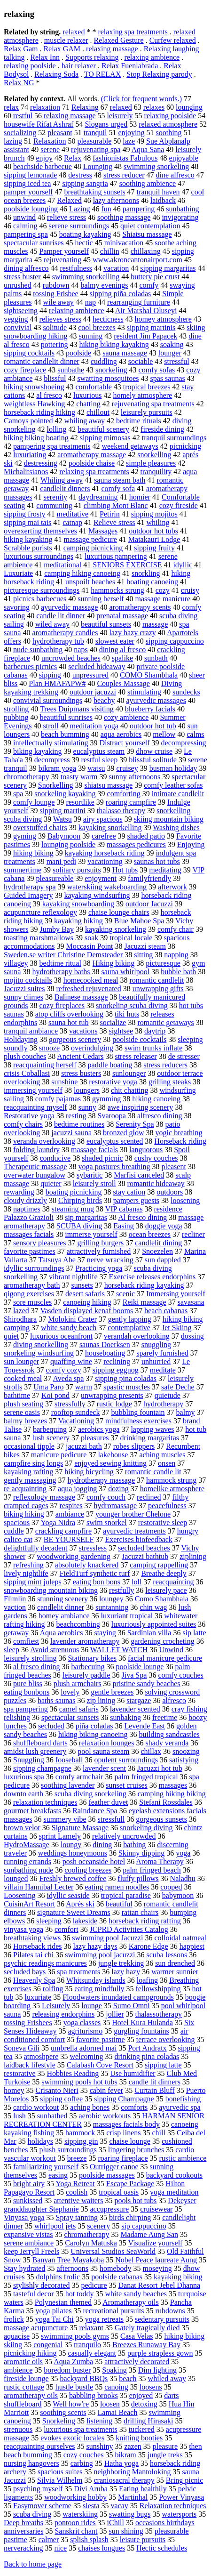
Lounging (97, 166)
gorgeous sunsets (161, 1819)
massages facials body (126, 2124)
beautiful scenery (103, 429)
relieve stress (66, 217)
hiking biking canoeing (93, 1734)
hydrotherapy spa (30, 887)
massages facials (29, 1234)
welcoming (86, 2056)
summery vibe (64, 1819)
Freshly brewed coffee (73, 1878)
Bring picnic (184, 2480)
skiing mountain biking (168, 819)
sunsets (82, 1285)
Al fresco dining (142, 1217)
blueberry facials (150, 709)
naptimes (26, 1209)
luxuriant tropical (127, 1616)
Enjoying (191, 844)
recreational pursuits (113, 2311)
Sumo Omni (131, 2006)
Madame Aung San (149, 2234)
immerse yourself (91, 1234)
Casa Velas (136, 2336)
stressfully (70, 1404)
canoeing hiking (87, 1302)
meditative (72, 514)
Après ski (80, 1904)
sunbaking (125, 1717)
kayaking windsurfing (97, 895)
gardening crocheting (163, 1641)
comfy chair (175, 929)
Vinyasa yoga (24, 2217)
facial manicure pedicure (165, 1658)
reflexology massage (44, 1497)
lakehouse (113, 1455)
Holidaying (21, 1039)
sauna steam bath (119, 480)
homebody (116, 2268)
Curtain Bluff (154, 2090)
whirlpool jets (55, 2226)
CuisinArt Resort (29, 1904)
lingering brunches (136, 2150)
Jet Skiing (177, 1328)
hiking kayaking (28, 539)
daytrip (154, 1031)
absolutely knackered (87, 1565)
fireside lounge (26, 2378)
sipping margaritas (167, 268)
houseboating (105, 1353)
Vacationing (76, 1421)
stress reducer (124, 175)
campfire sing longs (33, 1463)
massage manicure (162, 599)
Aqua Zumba (73, 2362)
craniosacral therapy (124, 2480)
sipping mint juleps (33, 1582)
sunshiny (99, 2446)
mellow (164, 734)
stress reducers (165, 1065)
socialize (113, 1022)
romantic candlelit (157, 980)
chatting (88, 404)
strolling (16, 709)
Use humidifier (132, 2073)
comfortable (93, 387)
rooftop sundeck (75, 1412)
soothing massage (123, 217)
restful (22, 116)
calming (25, 226)
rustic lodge (114, 1404)
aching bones (89, 2107)
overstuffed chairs (40, 828)
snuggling (156, 1344)
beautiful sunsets (106, 624)
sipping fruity (154, 548)
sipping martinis (151, 327)
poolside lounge (140, 1667)
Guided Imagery (28, 895)
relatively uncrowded (124, 1836)
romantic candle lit (153, 1472)
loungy (71, 1845)
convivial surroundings (47, 700)
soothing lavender (67, 1785)
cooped (171, 1887)
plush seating (23, 1404)
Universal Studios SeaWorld (113, 2251)
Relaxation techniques (173, 2506)
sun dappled (163, 1260)
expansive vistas (28, 2234)
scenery (98, 2226)
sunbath (156, 658)
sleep (11, 1650)
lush (19, 2116)
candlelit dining (158, 1243)
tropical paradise (126, 1895)
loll (136, 1582)
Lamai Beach (118, 2412)
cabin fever (107, 2090)
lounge (91, 2006)
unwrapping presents (112, 1395)
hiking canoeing (156, 1099)
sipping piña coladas (120, 294)
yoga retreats (104, 2319)
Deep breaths (23, 2523)
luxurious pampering (116, 556)
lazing (13, 141)
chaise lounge (129, 2141)
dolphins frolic (58, 2277)
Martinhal (133, 2497)
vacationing (105, 861)
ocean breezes (150, 1234)
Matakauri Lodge (154, 539)
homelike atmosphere (172, 1489)
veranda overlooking (44, 1141)
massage (155, 624)
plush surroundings (68, 2150)
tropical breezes (147, 387)
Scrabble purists (28, 548)
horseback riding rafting (145, 1921)
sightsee (121, 1031)
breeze (77, 2158)
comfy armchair (79, 1777)
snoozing (186, 1751)
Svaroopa (112, 1116)
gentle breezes (112, 1692)
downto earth (23, 1794)
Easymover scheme (42, 2506)
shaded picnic (102, 1158)
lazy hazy (125, 1972)
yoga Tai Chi (54, 2319)
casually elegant (92, 2353)
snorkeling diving (146, 1828)
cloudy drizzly (25, 1200)
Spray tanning (77, 2217)
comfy (148, 285)
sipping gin (81, 2141)
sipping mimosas (105, 438)
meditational (62, 565)
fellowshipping (157, 1989)
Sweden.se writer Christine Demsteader (63, 955)
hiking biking (33, 853)
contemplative (129, 1328)
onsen (166, 1463)
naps (80, 650)
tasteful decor (33, 2294)
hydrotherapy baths (61, 972)
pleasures (95, 1438)
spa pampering (26, 1709)
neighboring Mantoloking (132, 2472)
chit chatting (129, 1090)
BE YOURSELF (69, 1539)
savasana (191, 1302)
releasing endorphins (63, 2014)
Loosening (20, 1895)
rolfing (53, 1989)
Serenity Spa (135, 1124)
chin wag (153, 1607)
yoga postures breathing (114, 1167)
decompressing (183, 743)
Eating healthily (143, 2489)
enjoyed (141, 2395)
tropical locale (130, 938)
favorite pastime (100, 2039)
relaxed (74, 32)
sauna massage (124, 353)
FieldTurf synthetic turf (95, 1573)
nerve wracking (110, 1260)
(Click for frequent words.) (141, 99)
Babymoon (63, 836)
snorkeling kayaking (64, 794)
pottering (54, 344)
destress (80, 175)
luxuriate (37, 1997)
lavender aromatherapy (84, 1641)
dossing (192, 1336)
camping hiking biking (172, 1794)
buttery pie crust (155, 277)
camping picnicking (93, 548)
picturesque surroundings (41, 590)
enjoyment (101, 878)
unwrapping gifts (158, 989)
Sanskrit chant (76, 2531)
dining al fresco (122, 650)
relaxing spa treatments (132, 32)
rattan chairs (140, 1912)
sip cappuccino (143, 2226)
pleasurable (94, 141)
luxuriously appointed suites (153, 1624)
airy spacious (103, 819)
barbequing (50, 1429)
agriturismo (85, 2031)
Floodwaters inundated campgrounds (118, 1997)
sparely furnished (162, 1353)
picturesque (163, 963)
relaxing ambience (152, 57)
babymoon (178, 1895)
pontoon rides (75, 2523)
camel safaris (79, 1709)
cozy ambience (126, 717)
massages (173, 1785)
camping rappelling (159, 1565)
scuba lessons (167, 1955)
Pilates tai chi (33, 1955)
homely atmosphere (142, 395)
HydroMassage (26, 1845)
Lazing (79, 209)
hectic (84, 243)
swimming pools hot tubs (79, 2082)
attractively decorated (136, 2362)
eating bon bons (96, 1582)
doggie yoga (163, 1226)
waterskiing (80, 2514)
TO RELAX (102, 74)
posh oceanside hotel (94, 1861)
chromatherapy (86, 2234)
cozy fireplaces (62, 1005)
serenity (55, 497)
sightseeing (21, 311)
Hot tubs (125, 870)
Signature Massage (80, 1828)
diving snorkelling (40, 1344)
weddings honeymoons (72, 1853)
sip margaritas (86, 1217)
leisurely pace (166, 1590)
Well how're (71, 2404)
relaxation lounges (106, 1743)
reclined (149, 1497)
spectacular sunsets (70, 1717)
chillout (97, 412)
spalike (122, 658)
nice (61, 2548)
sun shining (126, 2531)
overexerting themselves (40, 531)
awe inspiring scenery (140, 1107)
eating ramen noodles (117, 1887)
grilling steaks (169, 1082)
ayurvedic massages (156, 700)
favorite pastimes (29, 1251)
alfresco (174, 1700)
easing (58, 2175)
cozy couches (83, 2455)
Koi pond (55, 1395)
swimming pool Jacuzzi (107, 1938)
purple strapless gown (160, 2353)
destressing (40, 463)
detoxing (144, 2404)
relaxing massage (112, 49)
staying (105, 1633)
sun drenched (175, 1963)
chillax (151, 1751)
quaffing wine (71, 1361)
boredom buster (67, 2370)
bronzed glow (123, 1133)
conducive (54, 1158)
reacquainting (173, 1582)
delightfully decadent (36, 1548)
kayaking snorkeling (115, 929)
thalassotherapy (158, 2014)
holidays (40, 2141)
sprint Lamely (60, 1836)
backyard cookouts (174, 2175)
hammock (80, 2133)
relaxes (153, 107)
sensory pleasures (39, 1243)
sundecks (186, 692)
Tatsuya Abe (56, 1260)
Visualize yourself (155, 2243)
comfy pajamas (58, 1099)
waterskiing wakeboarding (107, 887)
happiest (192, 1946)
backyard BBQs (84, 2378)
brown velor (22, 1828)
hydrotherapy (163, 1404)
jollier (115, 2014)
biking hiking (24, 1514)
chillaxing (146, 251)
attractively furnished (99, 1251)
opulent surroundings (126, 1760)
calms (195, 734)
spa (18, 794)
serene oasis (22, 1412)
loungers (87, 1090)
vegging (16, 319)
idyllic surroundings (34, 1268)
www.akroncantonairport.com (137, 260)
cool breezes (97, 327)
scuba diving (32, 2514)
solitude (55, 327)
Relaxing (85, 107)
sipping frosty (24, 514)
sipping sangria (85, 183)
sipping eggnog (116, 1370)
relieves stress (60, 319)
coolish (76, 2192)
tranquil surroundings (174, 438)
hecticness (108, 319)
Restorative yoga (29, 1116)
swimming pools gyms (75, 2336)
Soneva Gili (21, 2048)
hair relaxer (79, 66)
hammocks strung (117, 590)
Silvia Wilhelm (59, 2480)
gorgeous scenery (75, 1039)
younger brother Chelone (133, 1514)
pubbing (16, 717)
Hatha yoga (121, 2463)
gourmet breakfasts (32, 1811)
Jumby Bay (56, 929)
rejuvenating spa (95, 149)
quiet (11, 1336)
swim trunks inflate (154, 1048)
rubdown (56, 285)
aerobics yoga (98, 1429)
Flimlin (15, 1599)
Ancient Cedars (80, 1056)
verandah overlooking (137, 1336)
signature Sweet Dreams (73, 1912)
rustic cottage (24, 2387)
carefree (104, 836)
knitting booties (139, 2438)
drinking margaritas (149, 1438)
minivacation (124, 243)
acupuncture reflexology (40, 912)
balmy (185, 1412)
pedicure (94, 2285)
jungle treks (165, 2455)
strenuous (18, 2429)
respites (71, 1506)
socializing (20, 133)
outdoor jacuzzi (93, 692)
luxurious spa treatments (80, 2429)
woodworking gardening (73, 1556)
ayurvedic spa (179, 2107)
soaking (172, 344)
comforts (134, 2107)
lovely (70, 1692)
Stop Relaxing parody (159, 74)
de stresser (184, 1056)
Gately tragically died (147, 2328)
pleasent (173, 1167)
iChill (115, 2523)
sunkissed (27, 2200)
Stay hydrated (24, 2268)
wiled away (52, 624)
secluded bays (25, 1972)
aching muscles (162, 1455)
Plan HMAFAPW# (57, 683)
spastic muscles (126, 1387)
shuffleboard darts (40, 1743)
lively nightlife (26, 1573)
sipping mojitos (154, 514)
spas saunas (167, 378)
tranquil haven (158, 192)
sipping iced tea (27, 183)
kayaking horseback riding (105, 853)
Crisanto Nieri (57, 2090)
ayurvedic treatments (134, 1531)
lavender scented (135, 1709)
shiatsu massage (109, 785)
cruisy (190, 590)
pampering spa (26, 234)
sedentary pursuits (162, 2319)
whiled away (167, 2378)
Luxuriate (18, 573)
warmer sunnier (174, 1972)
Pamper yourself (64, 251)
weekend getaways (130, 446)
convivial (18, 327)
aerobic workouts (105, 2116)
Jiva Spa (134, 1675)
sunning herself (101, 599)
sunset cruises (126, 1785)
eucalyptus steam (99, 751)
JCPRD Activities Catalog (129, 1929)
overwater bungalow (34, 1175)
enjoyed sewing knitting (110, 1463)
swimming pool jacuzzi (100, 1955)
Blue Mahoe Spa (139, 921)
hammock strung (171, 1480)
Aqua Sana (148, 149)
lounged (16, 1878)
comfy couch (105, 1497)
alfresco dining (159, 1116)
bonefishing (183, 2099)
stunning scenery (62, 1599)
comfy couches (180, 1675)
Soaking (114, 2370)
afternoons (72, 2268)
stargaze (138, 1700)
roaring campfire (131, 802)
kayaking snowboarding (78, 904)
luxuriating (29, 455)
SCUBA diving (79, 1226)
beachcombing (78, 1624)
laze (129, 141)
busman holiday (173, 768)
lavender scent (104, 1768)
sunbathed (52, 2116)
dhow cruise (154, 751)
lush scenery (51, 1438)
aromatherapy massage (91, 455)
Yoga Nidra (58, 1522)
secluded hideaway (96, 666)
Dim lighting (157, 2370)
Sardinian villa (149, 1633)
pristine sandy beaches (146, 1684)
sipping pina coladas (125, 1378)
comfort (66, 1929)
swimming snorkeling (156, 166)
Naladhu (182, 1878)
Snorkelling (55, 785)
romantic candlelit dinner (41, 361)
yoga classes (82, 2023)
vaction (15, 1607)
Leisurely (56, 2006)
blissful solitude (153, 760)
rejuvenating (62, 260)
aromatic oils (23, 2362)
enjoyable (183, 158)
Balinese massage (81, 997)
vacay (119, 2506)
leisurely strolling (30, 1658)
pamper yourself (28, 192)
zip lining (100, 1700)
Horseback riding (180, 1141)
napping (176, 955)
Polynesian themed (63, 2302)
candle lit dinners (154, 2082)
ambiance (69, 1514)
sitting (143, 955)
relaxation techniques (45, 1802)
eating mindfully (99, 1989)
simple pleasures (151, 463)
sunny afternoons (135, 777)
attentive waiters (78, 2200)
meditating (165, 870)
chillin (109, 251)
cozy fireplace (25, 370)
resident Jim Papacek (145, 336)
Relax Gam (21, 49)
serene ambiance (29, 2243)
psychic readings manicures (45, 1963)
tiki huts (127, 1014)
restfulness (76, 268)
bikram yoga (57, 768)
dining (102, 1845)
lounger (169, 353)
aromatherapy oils (31, 2395)
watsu (96, 768)
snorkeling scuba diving (132, 1005)
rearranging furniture (138, 302)
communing (54, 505)
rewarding (19, 1192)
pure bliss (27, 1684)
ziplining (193, 1556)
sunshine (64, 1082)
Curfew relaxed (172, 40)
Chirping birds (80, 1200)
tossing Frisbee (55, 294)
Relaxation (49, 141)
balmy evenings (104, 285)
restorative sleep (162, 1522)
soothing (169, 133)
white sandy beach (68, 1328)
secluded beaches (144, 1548)
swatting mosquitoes (108, 378)
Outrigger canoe (114, 2167)
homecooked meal (90, 980)
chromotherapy (26, 777)
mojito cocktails (28, 980)
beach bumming (65, 734)
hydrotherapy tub (58, 641)
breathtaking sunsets (94, 192)
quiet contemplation (150, 226)
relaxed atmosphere (168, 124)
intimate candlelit (178, 794)
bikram (125, 2455)
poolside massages (107, 2175)
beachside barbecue (42, 166)
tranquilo (87, 2345)
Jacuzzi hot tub (159, 1768)
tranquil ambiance (31, 1031)
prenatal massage (122, 616)
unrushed (17, 285)
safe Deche (178, 1387)
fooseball (69, 1760)
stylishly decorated (41, 2285)
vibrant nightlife (73, 1277)
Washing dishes (176, 828)
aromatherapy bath (32, 1285)
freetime (164, 1717)
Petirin (110, 514)
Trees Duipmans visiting (77, 709)
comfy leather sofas (173, 785)
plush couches (25, 1056)
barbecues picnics (30, 666)
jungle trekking (121, 1963)
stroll (51, 726)
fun (106, 209)
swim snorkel (106, 1522)
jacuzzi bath (84, 1446)
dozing (118, 1489)
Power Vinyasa (181, 2497)
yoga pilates (54, 2311)
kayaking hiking (78, 921)
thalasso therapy (121, 811)
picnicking (186, 446)
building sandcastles (169, 1734)
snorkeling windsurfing (39, 1353)
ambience (18, 2370)
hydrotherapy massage (101, 1480)
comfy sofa (118, 489)
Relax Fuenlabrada (130, 66)
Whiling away (61, 480)
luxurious (87, 395)
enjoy (44, 158)
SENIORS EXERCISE (127, 565)
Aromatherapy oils (130, 2302)
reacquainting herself (45, 1065)
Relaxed (69, 200)
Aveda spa (68, 1378)
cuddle (14, 1531)
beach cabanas (166, 1311)
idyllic (182, 565)
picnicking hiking (30, 2353)
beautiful (119, 1904)
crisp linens (123, 2133)
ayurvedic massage (69, 607)
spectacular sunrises (34, 243)
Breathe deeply (163, 1573)
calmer (49, 2540)
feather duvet (108, 1802)
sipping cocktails (29, 353)
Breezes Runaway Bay (146, 2345)
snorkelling (154, 455)
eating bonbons (26, 1692)
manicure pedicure (59, 1455)
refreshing (28, 1565)
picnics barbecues (39, 599)
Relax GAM (61, 49)
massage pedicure (90, 539)
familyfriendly (149, 878)
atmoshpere (41, 2056)
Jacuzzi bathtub (145, 1556)
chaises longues (101, 2548)
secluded (51, 1726)
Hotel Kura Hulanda (142, 2023)
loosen (110, 2404)
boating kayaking (85, 234)
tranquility (156, 472)
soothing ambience (147, 183)
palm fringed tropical (146, 1777)
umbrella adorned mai (84, 2048)
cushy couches (156, 1158)
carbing (81, 2463)
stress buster (22, 277)
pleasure (165, 2446)
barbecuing (88, 1667)
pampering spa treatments (51, 446)
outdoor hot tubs (153, 531)
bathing (134, 1845)
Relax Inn (45, 57)
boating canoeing (152, 582)
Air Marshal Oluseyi (146, 311)
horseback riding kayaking (144, 1285)
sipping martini (62, 811)
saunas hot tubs (157, 861)
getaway (16, 1633)
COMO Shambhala (149, 675)
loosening (185, 1200)
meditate (163, 1370)
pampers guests (136, 1200)
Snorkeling (58, 2421)
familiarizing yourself (45, 2167)
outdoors (169, 1192)
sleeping (48, 1921)
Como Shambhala (161, 1599)
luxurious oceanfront (61, 1336)
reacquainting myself (35, 1107)
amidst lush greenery (35, 1751)
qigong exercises (29, 1294)
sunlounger (129, 1073)
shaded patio (146, 836)
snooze (49, 1048)
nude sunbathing (38, 650)
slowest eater (114, 641)
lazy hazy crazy (132, 633)
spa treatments (78, 1972)
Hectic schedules (161, 2548)
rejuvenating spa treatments (153, 404)
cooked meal (23, 1378)
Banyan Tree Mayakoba (68, 2260)
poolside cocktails (139, 1039)
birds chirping (130, 2217)
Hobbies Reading (73, 2073)
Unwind (171, 1650)
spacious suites (60, 2472)
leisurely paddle (86, 1675)
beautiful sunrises (65, 717)
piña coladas (94, 1726)
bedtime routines (79, 1124)
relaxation (45, 107)
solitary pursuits (77, 870)
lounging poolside (68, 844)
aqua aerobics (121, 734)
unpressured (90, 675)
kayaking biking (178, 2277)
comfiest (26, 1641)
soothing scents (63, 2412)
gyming (24, 836)
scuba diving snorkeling (90, 1794)
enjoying (131, 133)
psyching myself (38, 2489)
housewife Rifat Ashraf (38, 124)
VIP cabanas (124, 1209)
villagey (16, 963)
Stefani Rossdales (165, 1802)
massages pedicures (136, 844)
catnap (72, 522)
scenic (125, 1294)
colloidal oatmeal (180, 1938)
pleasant (59, 133)
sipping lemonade (30, 175)
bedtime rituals (138, 421)
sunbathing (182, 209)
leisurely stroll (94, 1183)
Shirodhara (20, 1319)
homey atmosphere (163, 319)
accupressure (109, 2209)
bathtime (17, 1395)
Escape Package (130, 2184)
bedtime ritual (60, 963)
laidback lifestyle (29, 2065)
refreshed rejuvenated (88, 989)
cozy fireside (178, 505)
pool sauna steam (103, 1751)
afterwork (172, 887)
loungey (111, 1599)
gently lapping (129, 1319)
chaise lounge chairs (118, 912)
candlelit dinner (60, 1607)
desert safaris (85, 1294)
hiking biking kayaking (113, 344)
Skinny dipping (141, 1853)
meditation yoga (94, 726)
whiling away (84, 421)
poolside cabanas (116, 2277)
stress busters (81, 1073)
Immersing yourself (175, 1294)
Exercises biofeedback (138, 1539)
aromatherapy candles (65, 633)
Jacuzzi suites (24, 989)
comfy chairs (23, 1124)
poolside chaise (92, 463)
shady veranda (166, 1743)
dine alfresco (175, 175)
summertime (22, 870)
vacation (116, 268)
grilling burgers (100, 1243)
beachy (104, 700)
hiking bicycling (88, 1472)
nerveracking (23, 2548)
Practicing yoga (98, 1268)
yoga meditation (174, 2192)
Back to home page (33, 2564)
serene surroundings (79, 226)
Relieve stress (114, 522)
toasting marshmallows (38, 938)
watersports (179, 2514)
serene (50, 149)
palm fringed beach (152, 1870)
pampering (139, 209)
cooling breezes (87, 1870)
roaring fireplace (123, 2158)
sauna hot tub (68, 1022)
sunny (87, 1107)
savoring (17, 607)
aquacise (17, 2336)
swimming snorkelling (86, 277)
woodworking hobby (75, 2497)
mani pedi (62, 861)
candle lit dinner (60, 616)
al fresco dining (36, 1667)
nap (90, 302)
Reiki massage (144, 1302)
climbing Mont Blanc (116, 505)
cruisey (127, 768)
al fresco (49, 395)
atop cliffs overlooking (69, 1014)
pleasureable (54, 878)
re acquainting (25, 1489)
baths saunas (56, 1700)
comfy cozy (63, 1370)
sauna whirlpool (126, 972)
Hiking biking (113, 963)
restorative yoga (113, 1082)
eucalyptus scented (114, 1141)
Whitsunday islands (95, 1980)
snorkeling (111, 370)
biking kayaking (37, 751)
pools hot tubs (136, 2200)
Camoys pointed (28, 421)
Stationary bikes (92, 1658)
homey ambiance (64, 1616)
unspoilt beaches (90, 582)
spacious (17, 1522)
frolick (14, 2319)
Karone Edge (148, 1946)
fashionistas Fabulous (125, 158)
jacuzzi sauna (71, 1133)
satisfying (183, 1760)
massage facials (94, 1150)
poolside (78, 353)
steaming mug (73, 1209)
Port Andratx (147, 2048)
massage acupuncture (36, 2328)
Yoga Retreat (75, 2184)
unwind (24, 217)
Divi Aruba (91, 2489)
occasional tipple (29, 1446)
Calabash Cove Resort (100, 2065)
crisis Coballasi (27, 1073)
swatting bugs (129, 2514)
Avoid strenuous (54, 1650)
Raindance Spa (94, 1811)
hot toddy (79, 2294)
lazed (21, 1311)
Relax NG (19, 83)
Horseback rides (37, 1946)
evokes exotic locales (72, 2438)
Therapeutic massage (35, 1167)
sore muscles (32, 1302)
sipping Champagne (124, 2099)
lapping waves (152, 1429)
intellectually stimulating (50, 743)
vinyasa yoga (23, 1929)
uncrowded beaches (71, 658)
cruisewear (156, 2209)
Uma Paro (48, 1387)
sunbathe (70, 370)
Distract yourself (125, 743)
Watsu (62, 819)
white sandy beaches (136, 2294)
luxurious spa (24, 1777)
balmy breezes (25, 1421)
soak (91, 938)
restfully (121, 1590)
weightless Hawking (34, 404)
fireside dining (162, 429)
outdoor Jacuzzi (149, 904)
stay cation (129, 1192)
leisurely (120, 116)
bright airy (29, 2184)
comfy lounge (34, 802)
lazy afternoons (116, 200)
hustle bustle (74, 2387)
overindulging (92, 1048)
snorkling (146, 573)
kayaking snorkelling (110, 828)
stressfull (111, 1819)
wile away (58, 302)
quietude (167, 1395)
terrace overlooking (165, 2039)
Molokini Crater (72, 1319)
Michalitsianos (26, 472)
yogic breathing (179, 1133)
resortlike (80, 802)
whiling (158, 522)
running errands (27, 1861)
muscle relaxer (66, 40)
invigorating (180, 217)
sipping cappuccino (175, 641)
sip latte (194, 1633)
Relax (72, 158)
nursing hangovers (31, 2463)
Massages (102, 531)
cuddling (104, 361)
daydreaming (98, 497)
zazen (132, 2446)
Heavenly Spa (34, 1980)
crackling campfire (63, 1531)
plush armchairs (78, 1684)
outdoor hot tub (153, 726)
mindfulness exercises (138, 1421)
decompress (52, 760)
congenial (48, 2345)
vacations (83, 1031)
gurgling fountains (141, 2031)
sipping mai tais (27, 522)
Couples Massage (123, 683)
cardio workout (36, 2107)
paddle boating (110, 1065)
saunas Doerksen (104, 1344)
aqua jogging (77, 1489)
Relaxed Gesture (118, 40)
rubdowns (170, 2311)
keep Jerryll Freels (31, 2251)
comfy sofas (157, 370)
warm (83, 1387)
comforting (124, 794)
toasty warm (79, 777)
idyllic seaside (68, 1895)
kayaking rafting (28, 1472)
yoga (183, 1853)
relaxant (91, 2328)
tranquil (95, 133)
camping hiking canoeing (82, 573)
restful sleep (99, 760)
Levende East (144, 1726)
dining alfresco (26, 268)
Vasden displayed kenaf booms (86, 1311)
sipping (50, 675)
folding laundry (36, 1150)
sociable (140, 361)
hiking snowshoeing (34, 387)
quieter (50, 1183)
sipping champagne (42, 1768)
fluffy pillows (137, 1878)
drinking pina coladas (147, 2056)
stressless (93, 1548)
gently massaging (30, 1480)
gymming (106, 1099)
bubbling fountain (137, 1412)
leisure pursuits (142, 2540)
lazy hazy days (95, 1946)
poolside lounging (31, 209)
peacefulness (167, 1506)
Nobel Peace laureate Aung (156, 2260)
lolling (57, 429)
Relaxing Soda (56, 74)
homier (139, 497)
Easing (123, 1226)
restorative (20, 2073)
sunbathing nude (28, 1870)
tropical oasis (119, 2192)
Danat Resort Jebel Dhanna (159, 2285)
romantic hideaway (156, 1183)
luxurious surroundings (38, 556)
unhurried (156, 1361)
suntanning (111, 1607)
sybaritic (89, 1175)
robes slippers (134, 1446)
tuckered (142, 2429)
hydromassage (115, 1506)
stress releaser (135, 1056)
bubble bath (178, 972)
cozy (163, 590)
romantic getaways (165, 1022)
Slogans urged (106, 124)
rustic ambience (183, 2158)
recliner (193, 1234)
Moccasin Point (89, 946)
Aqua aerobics (61, 1633)
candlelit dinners (65, 489)
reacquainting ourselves (39, 2446)
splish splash (89, 2540)
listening (99, 2421)
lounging (189, 107)
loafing (147, 1980)
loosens (151, 2387)
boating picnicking (74, 1192)
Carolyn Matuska (91, 2243)
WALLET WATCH (119, 1650)
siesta (91, 2506)
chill (158, 2133)
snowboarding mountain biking (51, 1590)
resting (76, 1116)
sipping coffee (61, 2099)
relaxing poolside (30, 66)
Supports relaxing (91, 57)
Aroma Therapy (159, 1861)
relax (11, 107)
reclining (116, 1361)
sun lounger (21, 1361)
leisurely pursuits (146, 412)
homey (14, 2090)
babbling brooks (93, 2395)
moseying (157, 2268)
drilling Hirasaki (148, 2421)
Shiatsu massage (147, 234)
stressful (176, 361)
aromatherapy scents (140, 607)
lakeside (85, 1921)
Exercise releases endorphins (152, 1277)
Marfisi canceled (139, 1175)
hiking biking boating (36, 438)
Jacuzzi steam (144, 946)
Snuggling (28, 1760)
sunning (91, 336)
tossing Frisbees (28, 2023)
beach (127, 2378)
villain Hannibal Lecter (38, 1887)
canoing (116, 2387)
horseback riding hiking (39, 412)
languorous (146, 1150)
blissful (55, 378)
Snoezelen (157, 1251)
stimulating (144, 692)
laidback (163, 200)
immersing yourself (33, 1090)
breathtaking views (32, 1938)
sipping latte (163, 2065)
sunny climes (23, 997)
